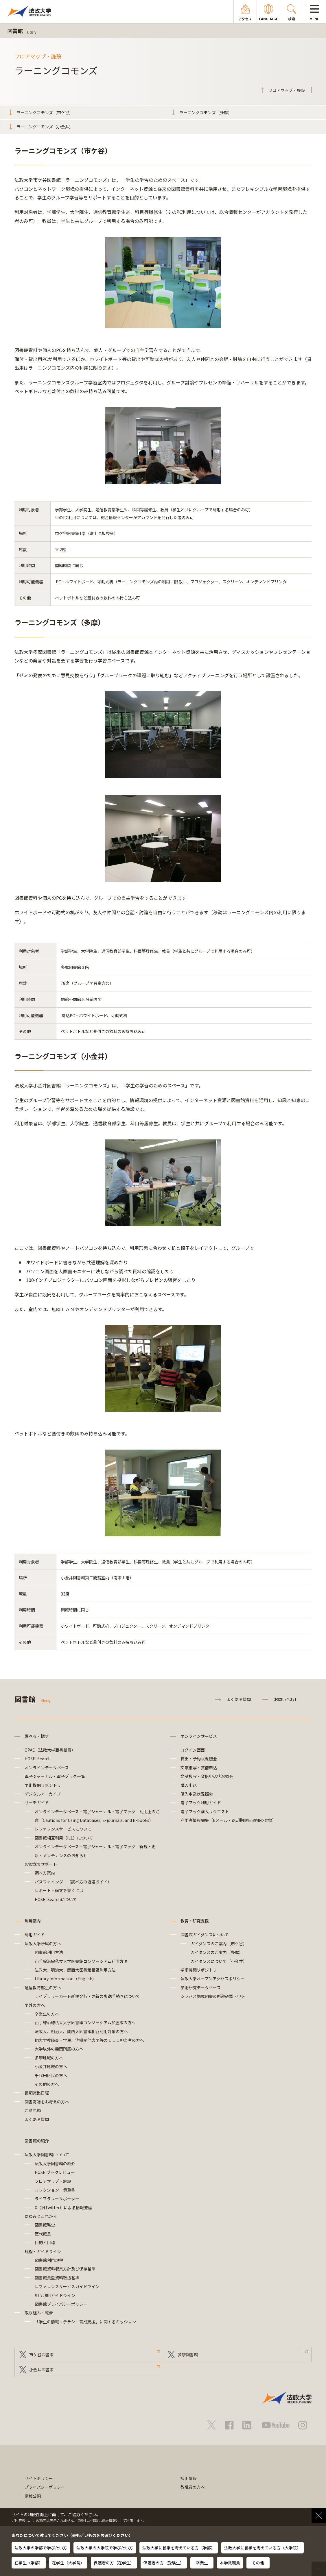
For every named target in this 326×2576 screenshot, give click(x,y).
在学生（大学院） (68, 2563)
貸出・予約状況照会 (199, 1758)
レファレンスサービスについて (63, 1829)
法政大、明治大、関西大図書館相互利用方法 (75, 1970)
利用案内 (33, 1921)
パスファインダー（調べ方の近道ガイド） (73, 1882)
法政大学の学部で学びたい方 (40, 2548)
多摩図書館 (188, 2354)
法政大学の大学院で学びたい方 (104, 2548)
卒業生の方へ (47, 2014)
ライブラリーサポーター (57, 2198)
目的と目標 (45, 2242)
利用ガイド (35, 1934)
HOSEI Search (38, 1758)
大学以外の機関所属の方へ (59, 2049)
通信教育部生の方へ (43, 1987)
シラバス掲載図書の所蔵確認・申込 (213, 1996)
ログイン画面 (193, 1750)
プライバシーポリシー (45, 2487)
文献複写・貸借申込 (199, 1767)
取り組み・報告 (39, 2313)
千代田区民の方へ (51, 2075)
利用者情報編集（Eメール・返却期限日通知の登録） (228, 1820)
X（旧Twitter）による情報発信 (63, 2207)
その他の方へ (47, 2084)
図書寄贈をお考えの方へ (47, 2102)
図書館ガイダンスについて (205, 1934)
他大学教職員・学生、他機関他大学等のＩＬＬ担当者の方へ (89, 2040)
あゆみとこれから (41, 2216)
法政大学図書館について (47, 2154)
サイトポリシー (39, 2478)
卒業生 (202, 2563)
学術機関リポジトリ (43, 1785)
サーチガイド (37, 1802)
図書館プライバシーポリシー (61, 2304)
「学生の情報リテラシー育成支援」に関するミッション (85, 2322)
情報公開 (33, 2496)
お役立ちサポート (41, 1864)
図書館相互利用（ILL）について (64, 1838)
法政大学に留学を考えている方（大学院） (262, 2548)
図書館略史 (45, 2225)
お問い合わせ (286, 1699)
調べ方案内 (45, 1873)
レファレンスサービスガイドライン (67, 2286)
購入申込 (189, 1785)
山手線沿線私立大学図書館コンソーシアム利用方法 (81, 1961)
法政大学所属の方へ (43, 1943)
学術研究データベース (201, 1987)
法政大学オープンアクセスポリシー (213, 1978)
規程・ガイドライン (43, 2251)
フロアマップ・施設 (53, 2181)
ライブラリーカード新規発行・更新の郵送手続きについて (87, 1996)
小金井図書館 (41, 2370)
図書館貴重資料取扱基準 (57, 2278)
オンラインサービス (199, 1736)
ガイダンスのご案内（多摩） (217, 1952)
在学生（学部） (28, 2563)
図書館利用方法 (49, 1952)
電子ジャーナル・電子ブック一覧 (55, 1776)
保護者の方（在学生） (114, 2563)
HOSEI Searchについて (56, 1899)
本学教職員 (230, 2563)
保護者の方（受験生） (163, 2563)
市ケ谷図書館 (41, 2354)
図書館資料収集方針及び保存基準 (65, 2269)
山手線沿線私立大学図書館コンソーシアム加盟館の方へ (85, 2022)
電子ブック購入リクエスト (205, 1811)
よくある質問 (238, 1699)
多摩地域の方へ (49, 2058)
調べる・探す (37, 1736)
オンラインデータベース (47, 1767)
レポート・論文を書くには (59, 1890)
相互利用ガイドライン (55, 2295)
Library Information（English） (65, 1978)
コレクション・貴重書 (55, 2190)
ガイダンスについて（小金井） (219, 1961)
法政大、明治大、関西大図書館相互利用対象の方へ (81, 2031)
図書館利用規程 (49, 2260)
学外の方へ (35, 2005)
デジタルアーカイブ (43, 1794)
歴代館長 (43, 2234)
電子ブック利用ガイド (201, 1802)
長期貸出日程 (37, 2093)
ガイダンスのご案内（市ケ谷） (219, 1943)
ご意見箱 (33, 2110)
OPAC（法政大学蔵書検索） (50, 1750)
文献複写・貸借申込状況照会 (207, 1776)
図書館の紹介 (37, 2141)
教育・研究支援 (195, 1921)
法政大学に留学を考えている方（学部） (178, 2548)
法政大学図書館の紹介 (55, 2163)
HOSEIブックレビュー (55, 2172)
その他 (258, 2563)
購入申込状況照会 (197, 1794)
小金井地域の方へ (51, 2066)
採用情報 (189, 2478)
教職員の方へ (193, 2487)
